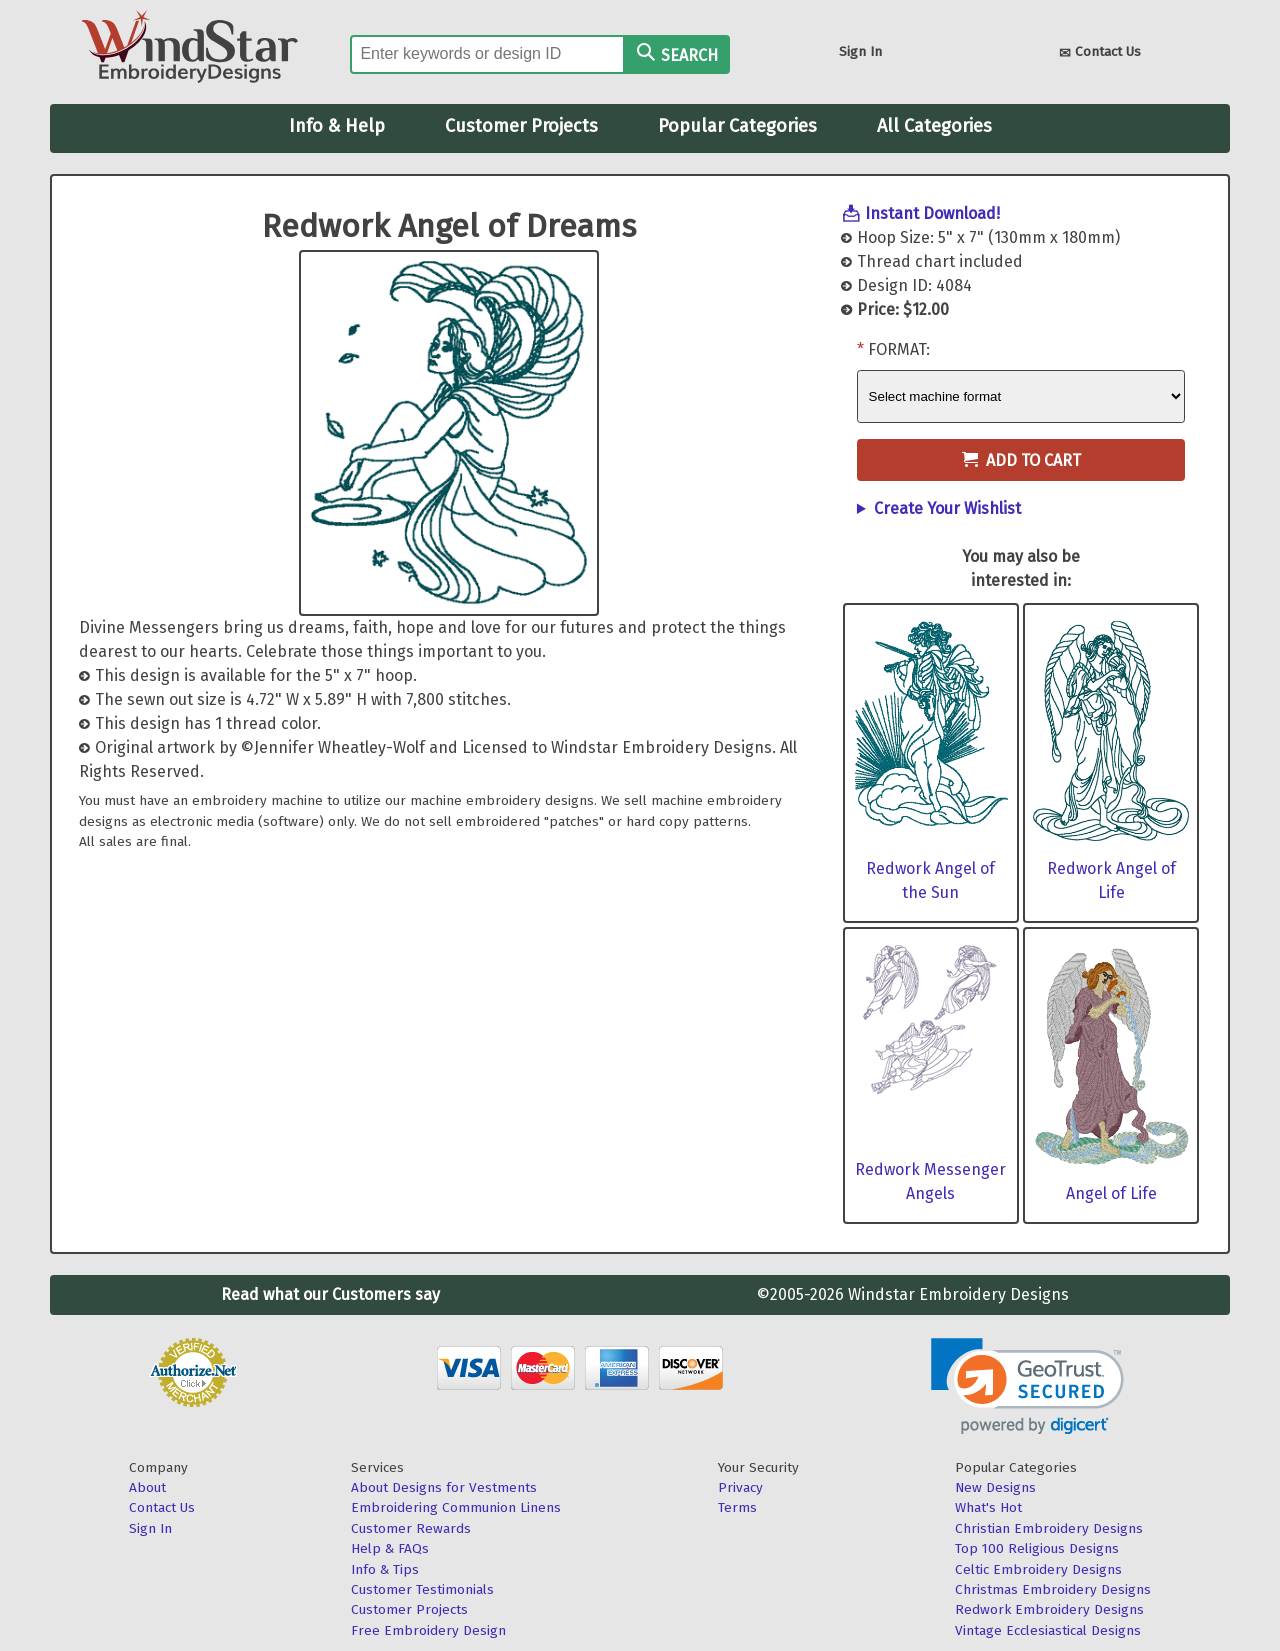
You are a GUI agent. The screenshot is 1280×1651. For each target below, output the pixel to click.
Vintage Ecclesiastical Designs (1048, 1630)
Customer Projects (521, 126)
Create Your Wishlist (947, 508)
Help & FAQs (390, 1548)
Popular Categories (737, 126)
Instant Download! (932, 213)
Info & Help (337, 126)
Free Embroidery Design (428, 1630)
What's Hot (988, 1507)
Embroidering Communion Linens (456, 1507)
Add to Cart (1021, 460)
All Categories (934, 126)
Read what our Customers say (330, 1294)
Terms (737, 1507)
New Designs (995, 1487)
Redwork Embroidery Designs (1049, 1609)
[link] (1027, 1386)
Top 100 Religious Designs (1037, 1548)
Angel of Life (1111, 1193)
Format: (899, 349)
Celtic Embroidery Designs (1038, 1569)
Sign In (860, 51)
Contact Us (1100, 53)
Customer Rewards (411, 1528)
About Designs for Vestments (444, 1487)
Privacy (740, 1487)
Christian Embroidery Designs (1049, 1528)
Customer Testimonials (422, 1589)
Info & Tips (385, 1569)
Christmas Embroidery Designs (1053, 1589)
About (147, 1487)
